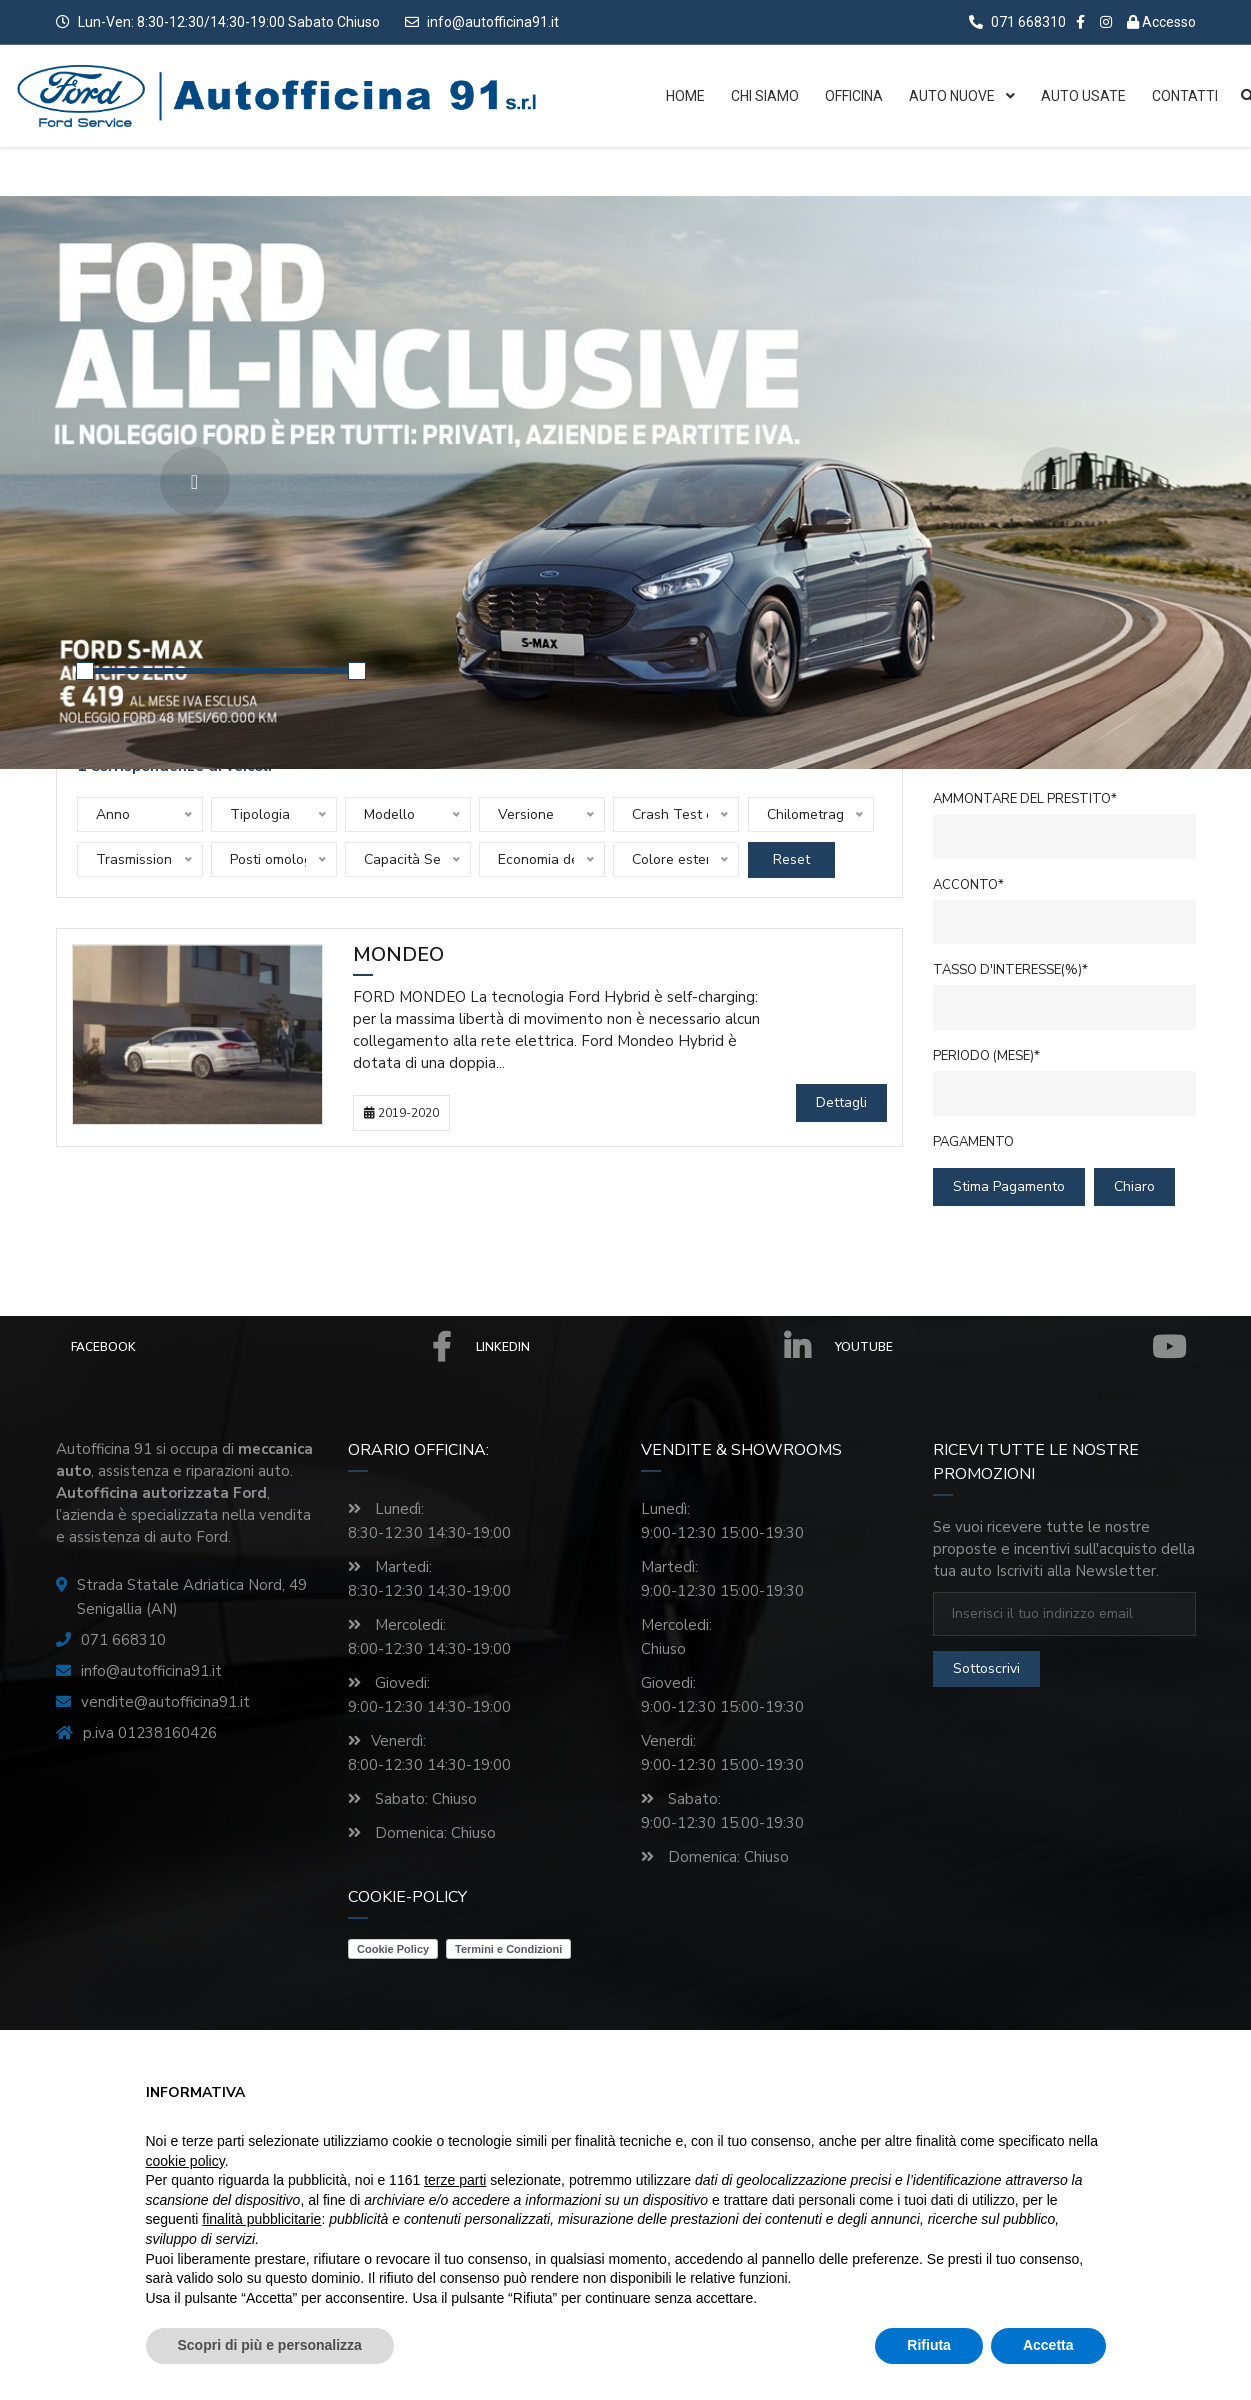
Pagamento (973, 1142)
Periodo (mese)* (986, 1056)
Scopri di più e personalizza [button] (270, 2345)
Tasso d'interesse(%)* (1010, 970)
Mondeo (398, 956)
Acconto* (968, 885)
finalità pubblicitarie (261, 2219)
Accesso (1161, 22)
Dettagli (841, 1102)
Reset (791, 859)
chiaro (1134, 1186)
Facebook (261, 1347)
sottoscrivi (986, 1668)
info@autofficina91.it (493, 22)
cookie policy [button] (185, 2161)
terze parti (455, 2180)
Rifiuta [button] (929, 2345)
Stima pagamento (1009, 1186)
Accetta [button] (1048, 2345)
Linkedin (643, 1347)
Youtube (1010, 1347)
